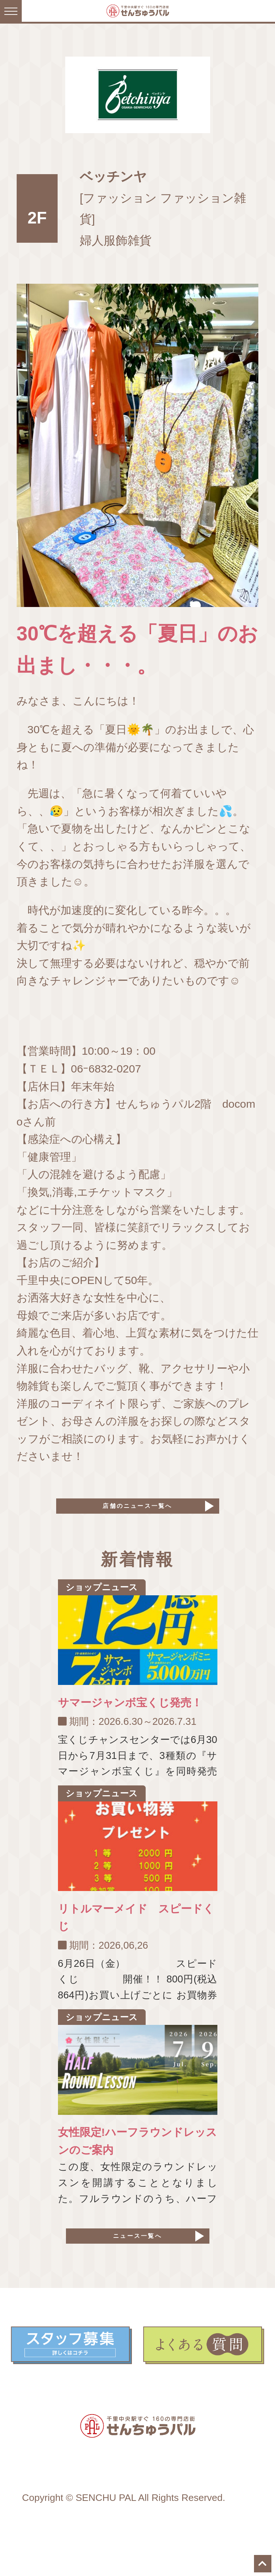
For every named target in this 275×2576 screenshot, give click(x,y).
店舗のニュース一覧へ (137, 1512)
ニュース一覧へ (137, 2256)
